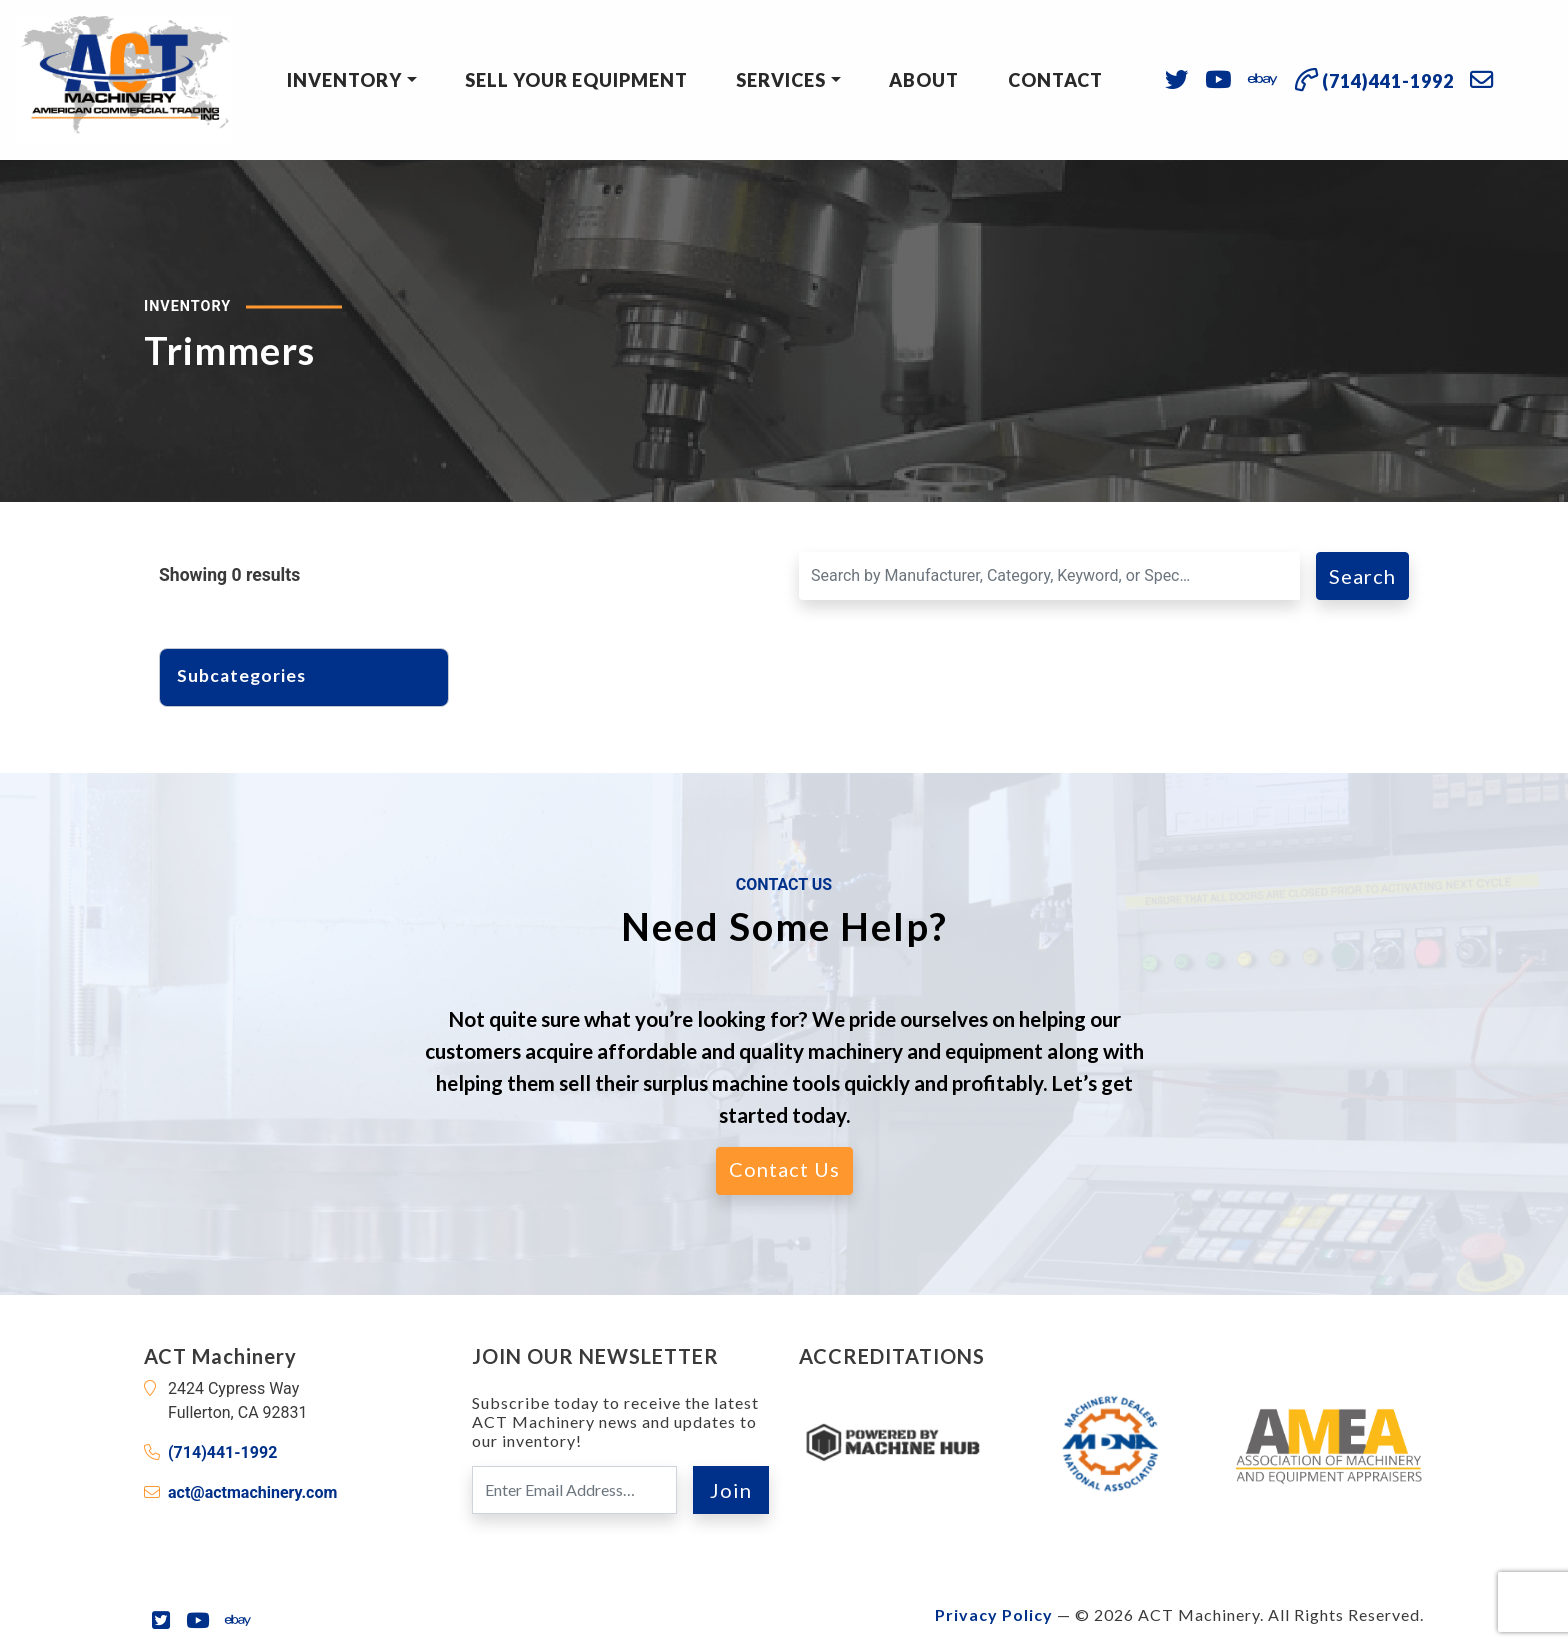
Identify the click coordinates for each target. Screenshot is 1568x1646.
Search (1362, 576)
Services (781, 80)
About (924, 80)
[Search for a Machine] (1049, 576)
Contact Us (784, 1169)
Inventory (344, 80)
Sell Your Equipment (576, 80)
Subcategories (251, 675)
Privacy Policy (994, 1614)
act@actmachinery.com (252, 1492)
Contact (1055, 80)
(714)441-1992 (222, 1452)
